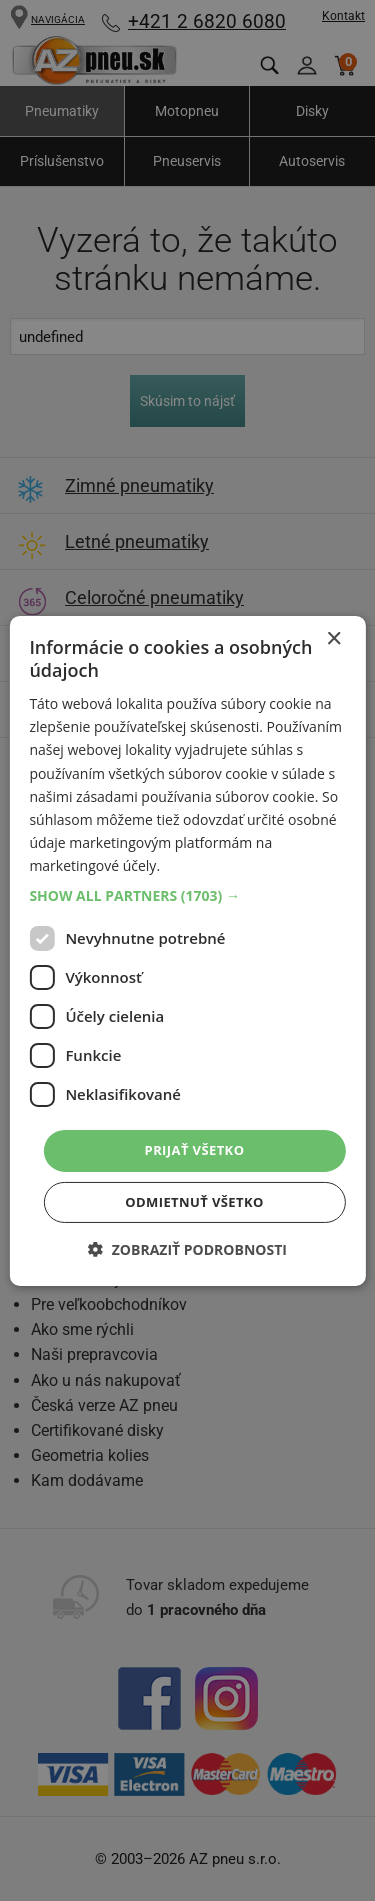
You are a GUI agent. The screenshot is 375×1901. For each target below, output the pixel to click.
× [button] (333, 638)
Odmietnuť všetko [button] (194, 1202)
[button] (187, 896)
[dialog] (187, 950)
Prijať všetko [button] (195, 1150)
